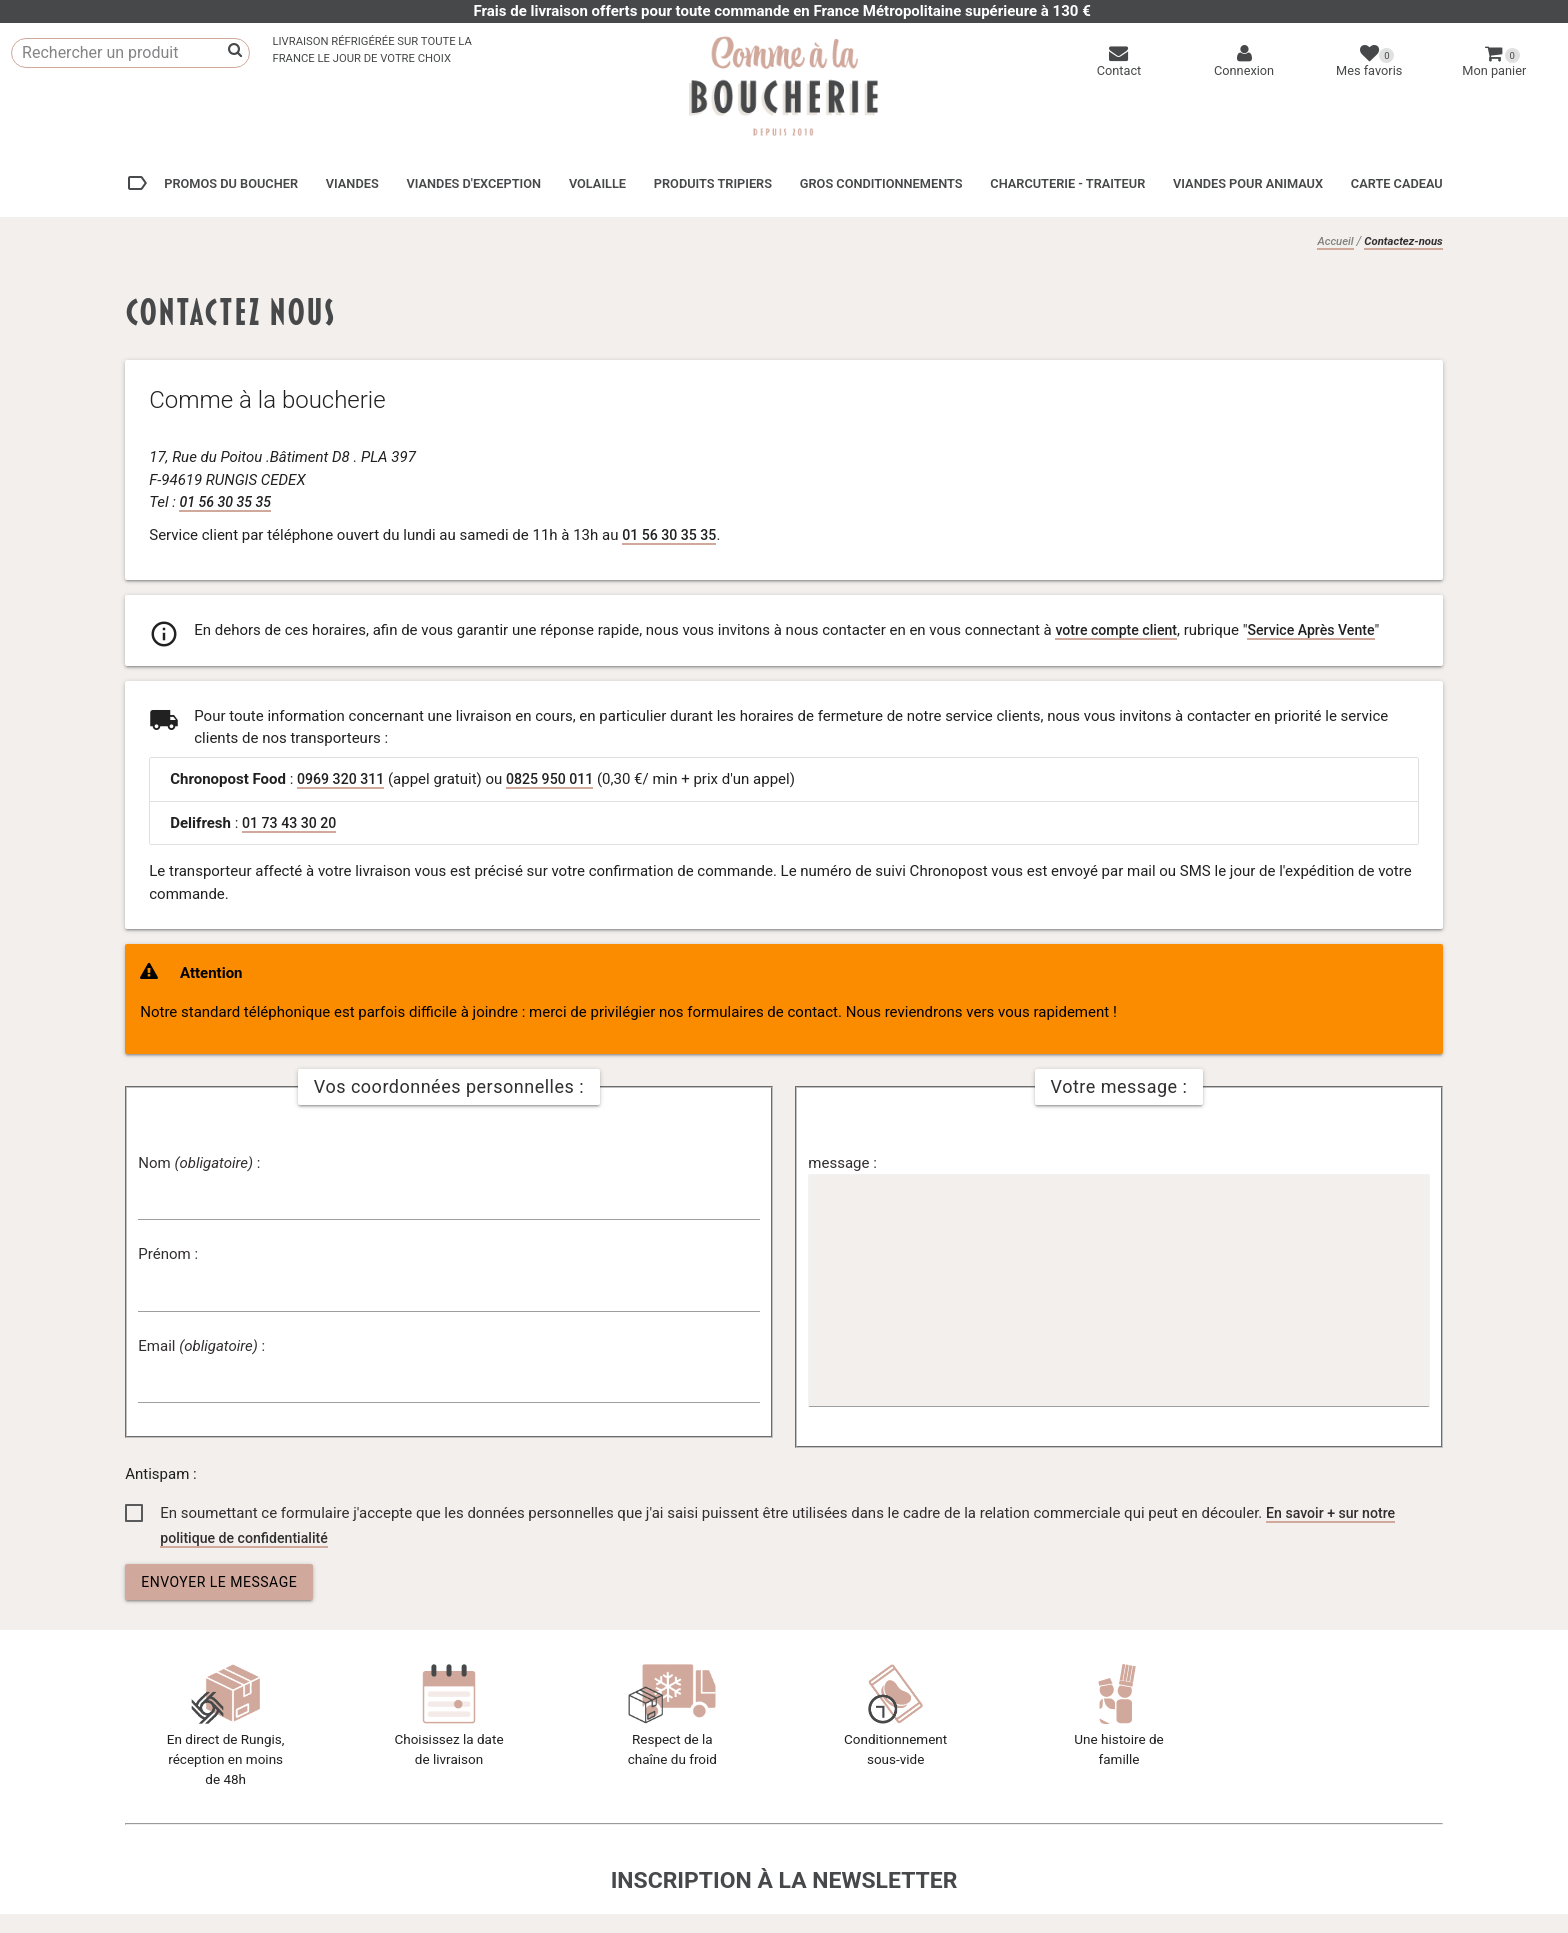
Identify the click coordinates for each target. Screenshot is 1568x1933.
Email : (201, 1345)
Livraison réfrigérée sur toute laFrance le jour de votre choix (371, 50)
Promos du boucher (211, 183)
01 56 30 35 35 (227, 501)
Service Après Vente (1322, 629)
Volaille (597, 183)
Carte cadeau (1397, 183)
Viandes (352, 183)
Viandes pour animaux (1248, 183)
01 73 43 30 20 (292, 822)
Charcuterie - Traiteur (1067, 183)
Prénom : (168, 1253)
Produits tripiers (713, 183)
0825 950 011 (558, 778)
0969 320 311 (343, 778)
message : (842, 1162)
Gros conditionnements (881, 183)
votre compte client (1119, 629)
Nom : (199, 1162)
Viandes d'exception (473, 183)
